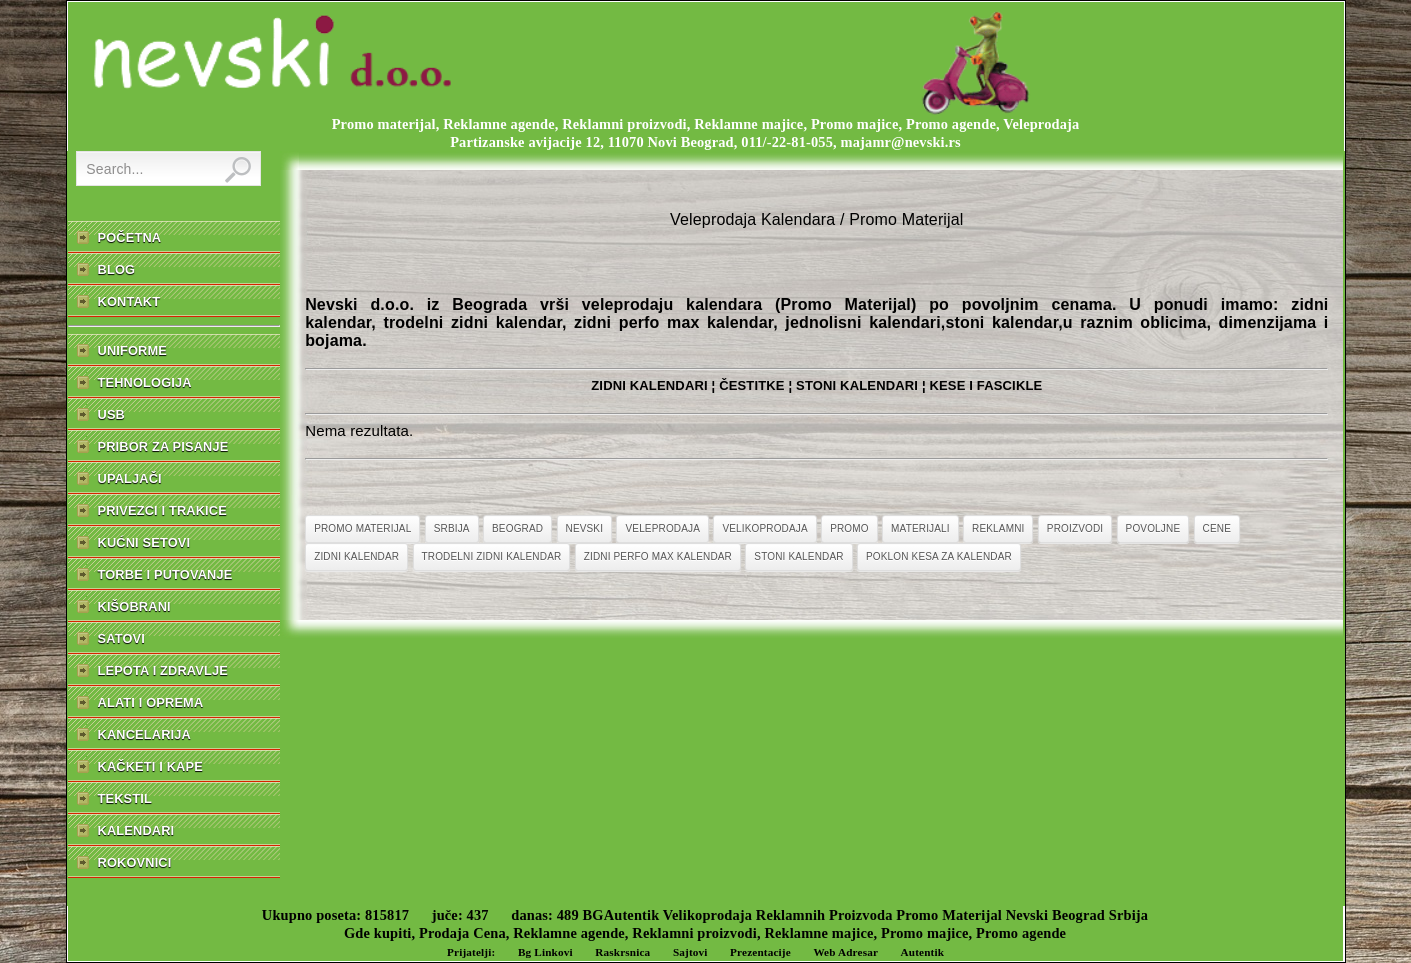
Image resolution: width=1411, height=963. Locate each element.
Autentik (923, 952)
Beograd (517, 528)
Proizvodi (1075, 528)
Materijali (920, 528)
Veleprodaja (662, 528)
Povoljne (1153, 528)
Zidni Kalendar (356, 556)
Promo (849, 528)
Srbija (452, 528)
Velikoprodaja (764, 528)
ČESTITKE (752, 385)
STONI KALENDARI (857, 385)
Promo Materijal (362, 528)
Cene (1217, 528)
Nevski (585, 528)
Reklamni (998, 528)
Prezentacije (760, 952)
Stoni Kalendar (798, 556)
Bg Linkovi (545, 952)
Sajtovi (690, 952)
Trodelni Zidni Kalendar (492, 556)
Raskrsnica (622, 952)
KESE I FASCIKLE (985, 385)
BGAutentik (621, 915)
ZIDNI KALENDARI (649, 385)
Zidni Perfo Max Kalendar (658, 556)
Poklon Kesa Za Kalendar (939, 556)
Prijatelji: (471, 952)
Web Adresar (845, 952)
